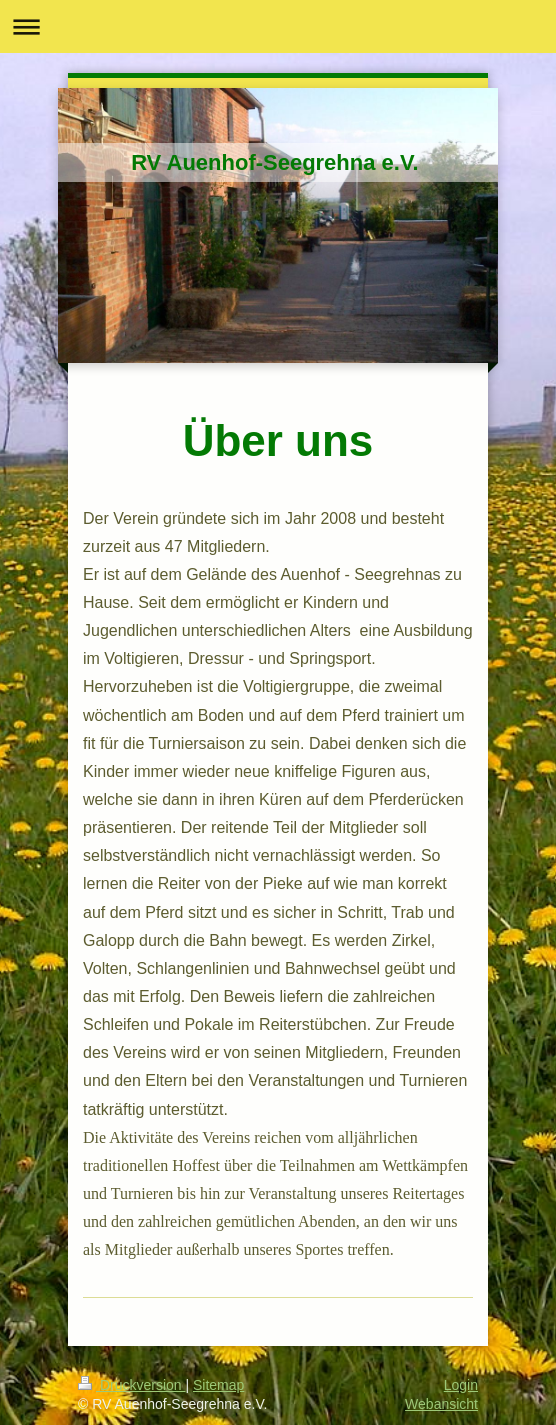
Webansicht (441, 1404)
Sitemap (218, 1385)
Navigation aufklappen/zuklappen (278, 26)
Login (461, 1385)
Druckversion (131, 1385)
